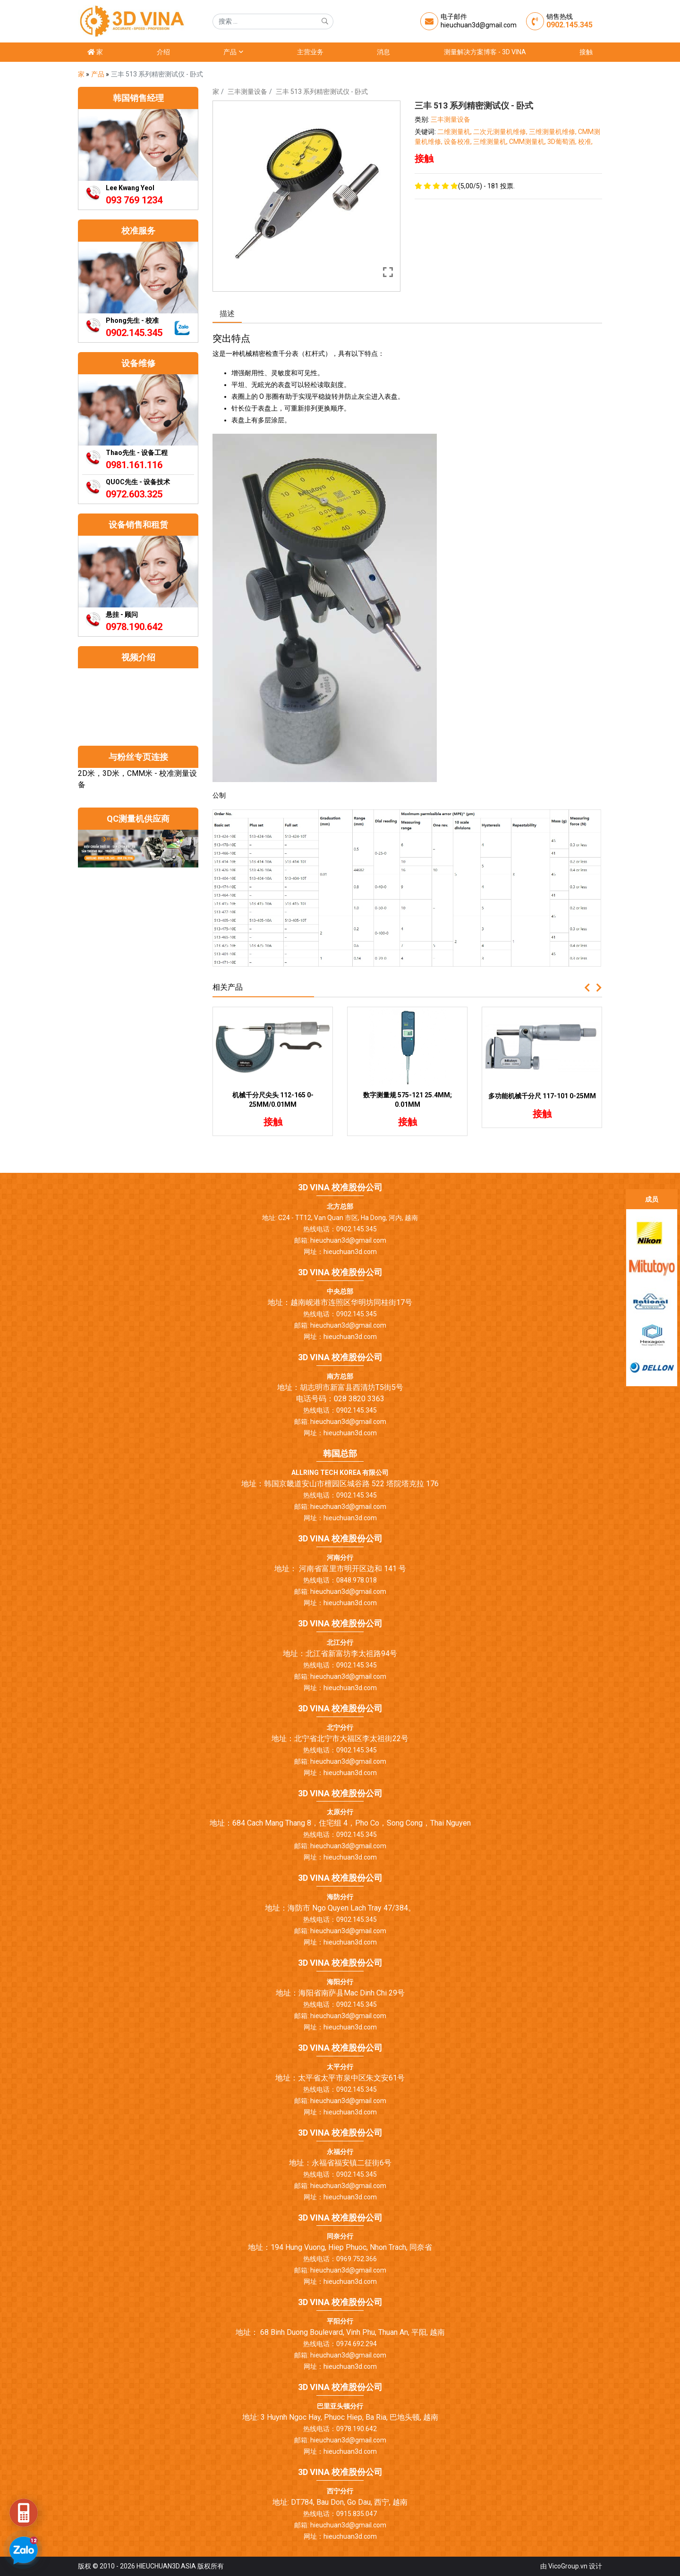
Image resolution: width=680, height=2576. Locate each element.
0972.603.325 (134, 494)
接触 (586, 52)
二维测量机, (455, 131)
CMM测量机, (528, 141)
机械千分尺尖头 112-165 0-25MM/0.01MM (273, 1099)
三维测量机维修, (553, 131)
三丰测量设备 (247, 91)
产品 (233, 52)
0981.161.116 (134, 465)
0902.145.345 (569, 24)
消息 (383, 52)
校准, (585, 141)
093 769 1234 (134, 200)
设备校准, (458, 141)
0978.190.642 (134, 626)
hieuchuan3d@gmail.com (479, 25)
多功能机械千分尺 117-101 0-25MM (542, 1096)
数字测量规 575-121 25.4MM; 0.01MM (407, 1099)
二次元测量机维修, (501, 131)
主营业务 (310, 52)
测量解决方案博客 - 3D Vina (485, 52)
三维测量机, (491, 141)
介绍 (163, 52)
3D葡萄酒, (562, 141)
